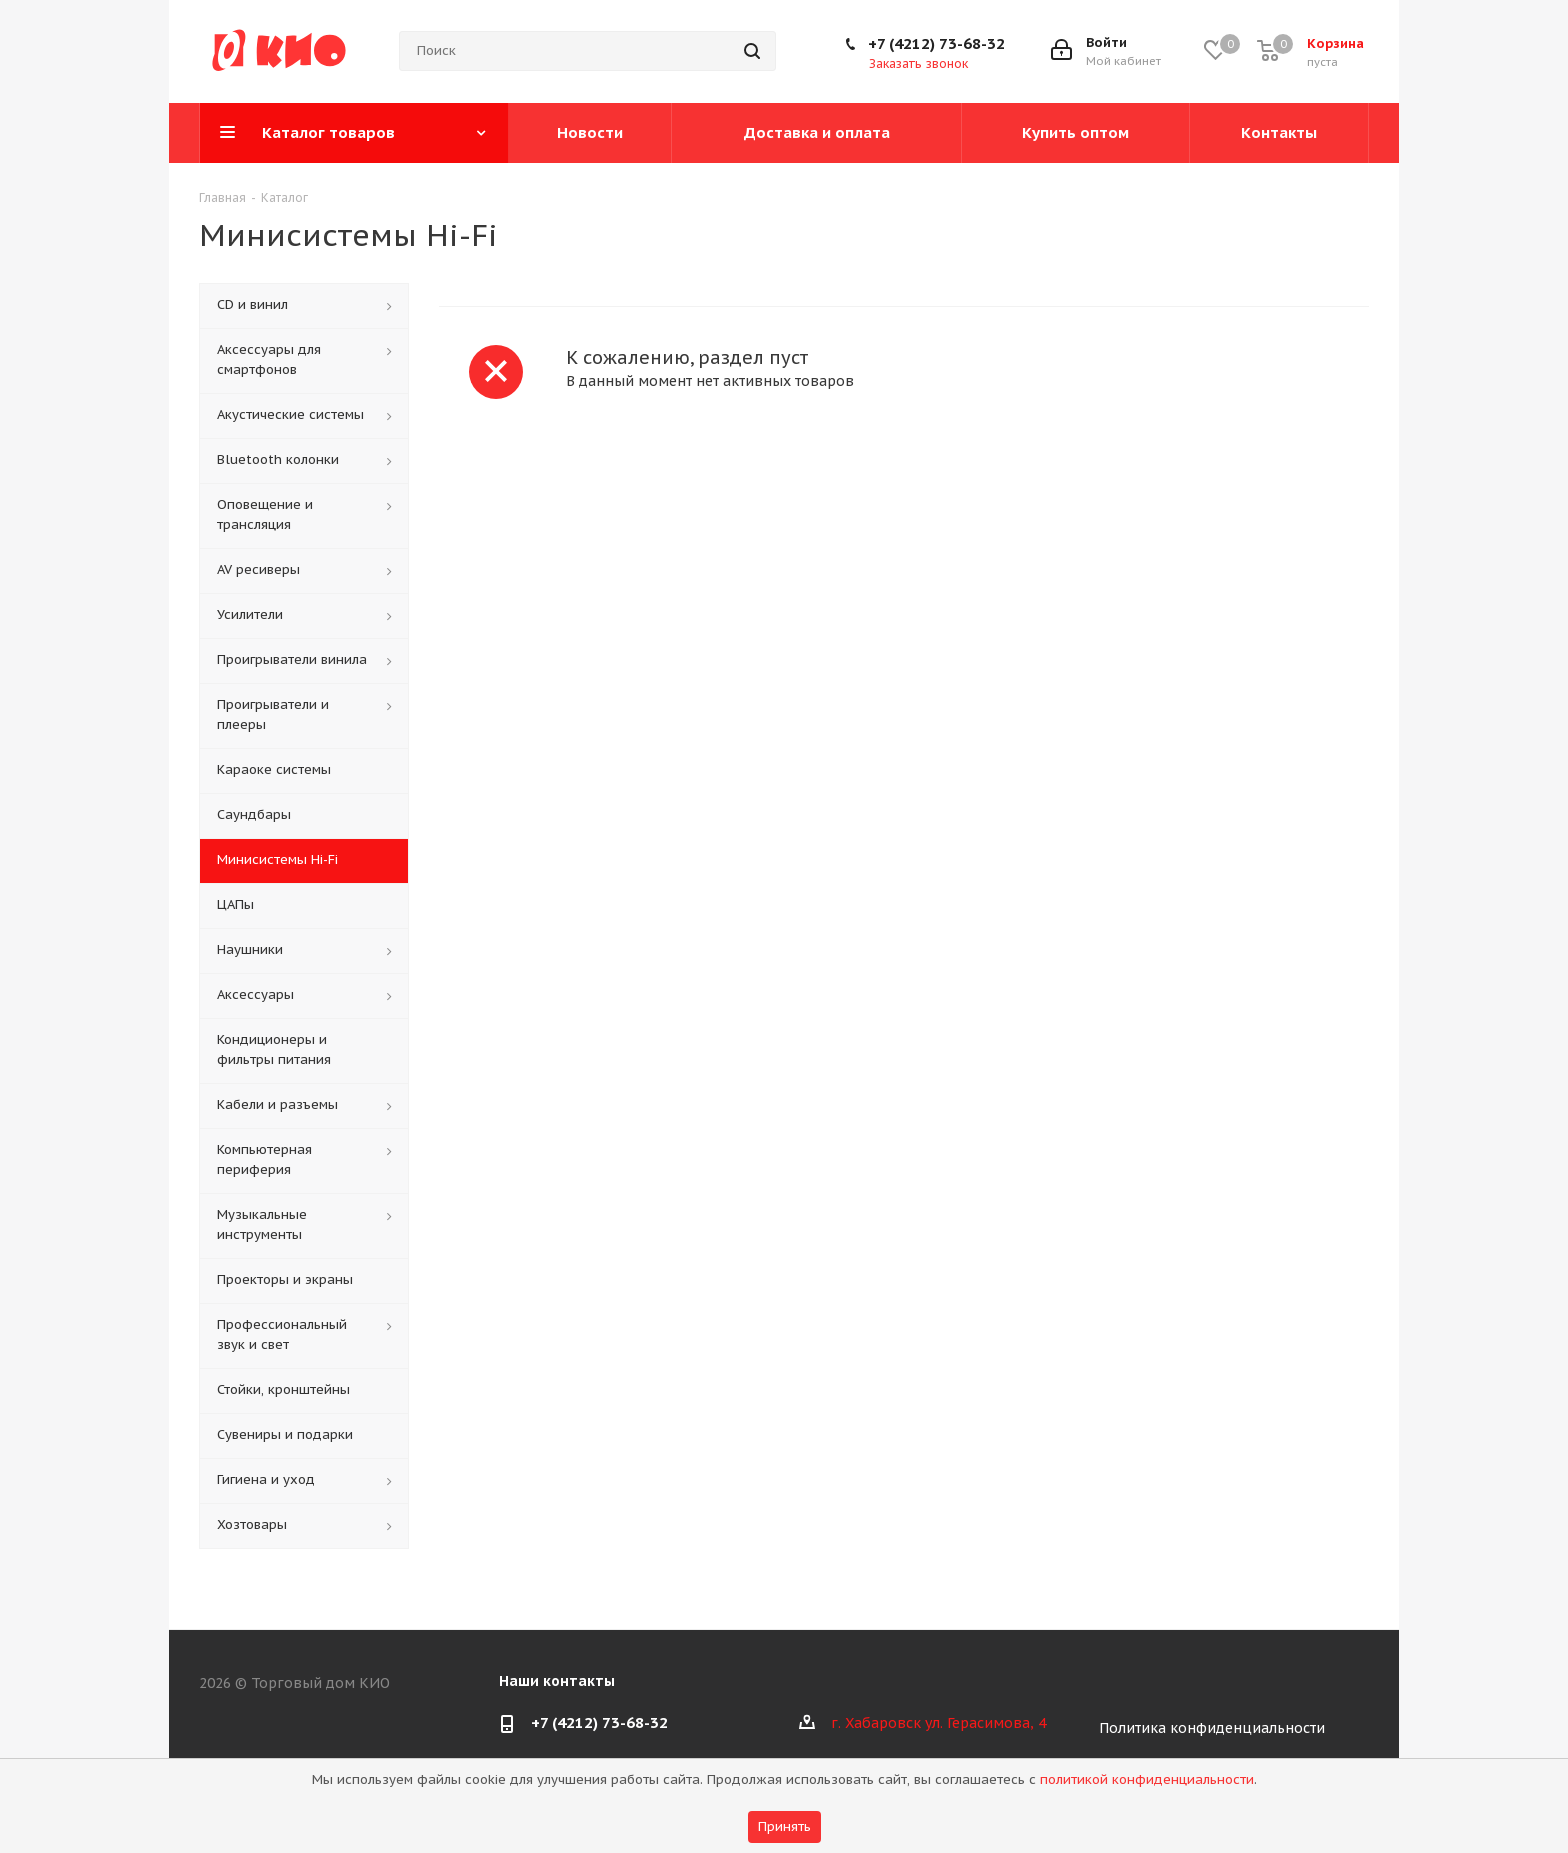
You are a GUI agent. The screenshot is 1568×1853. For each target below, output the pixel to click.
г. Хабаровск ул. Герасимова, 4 (938, 1723)
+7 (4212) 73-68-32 (936, 43)
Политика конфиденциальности (1212, 1728)
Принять (784, 1826)
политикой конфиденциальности (1147, 1779)
